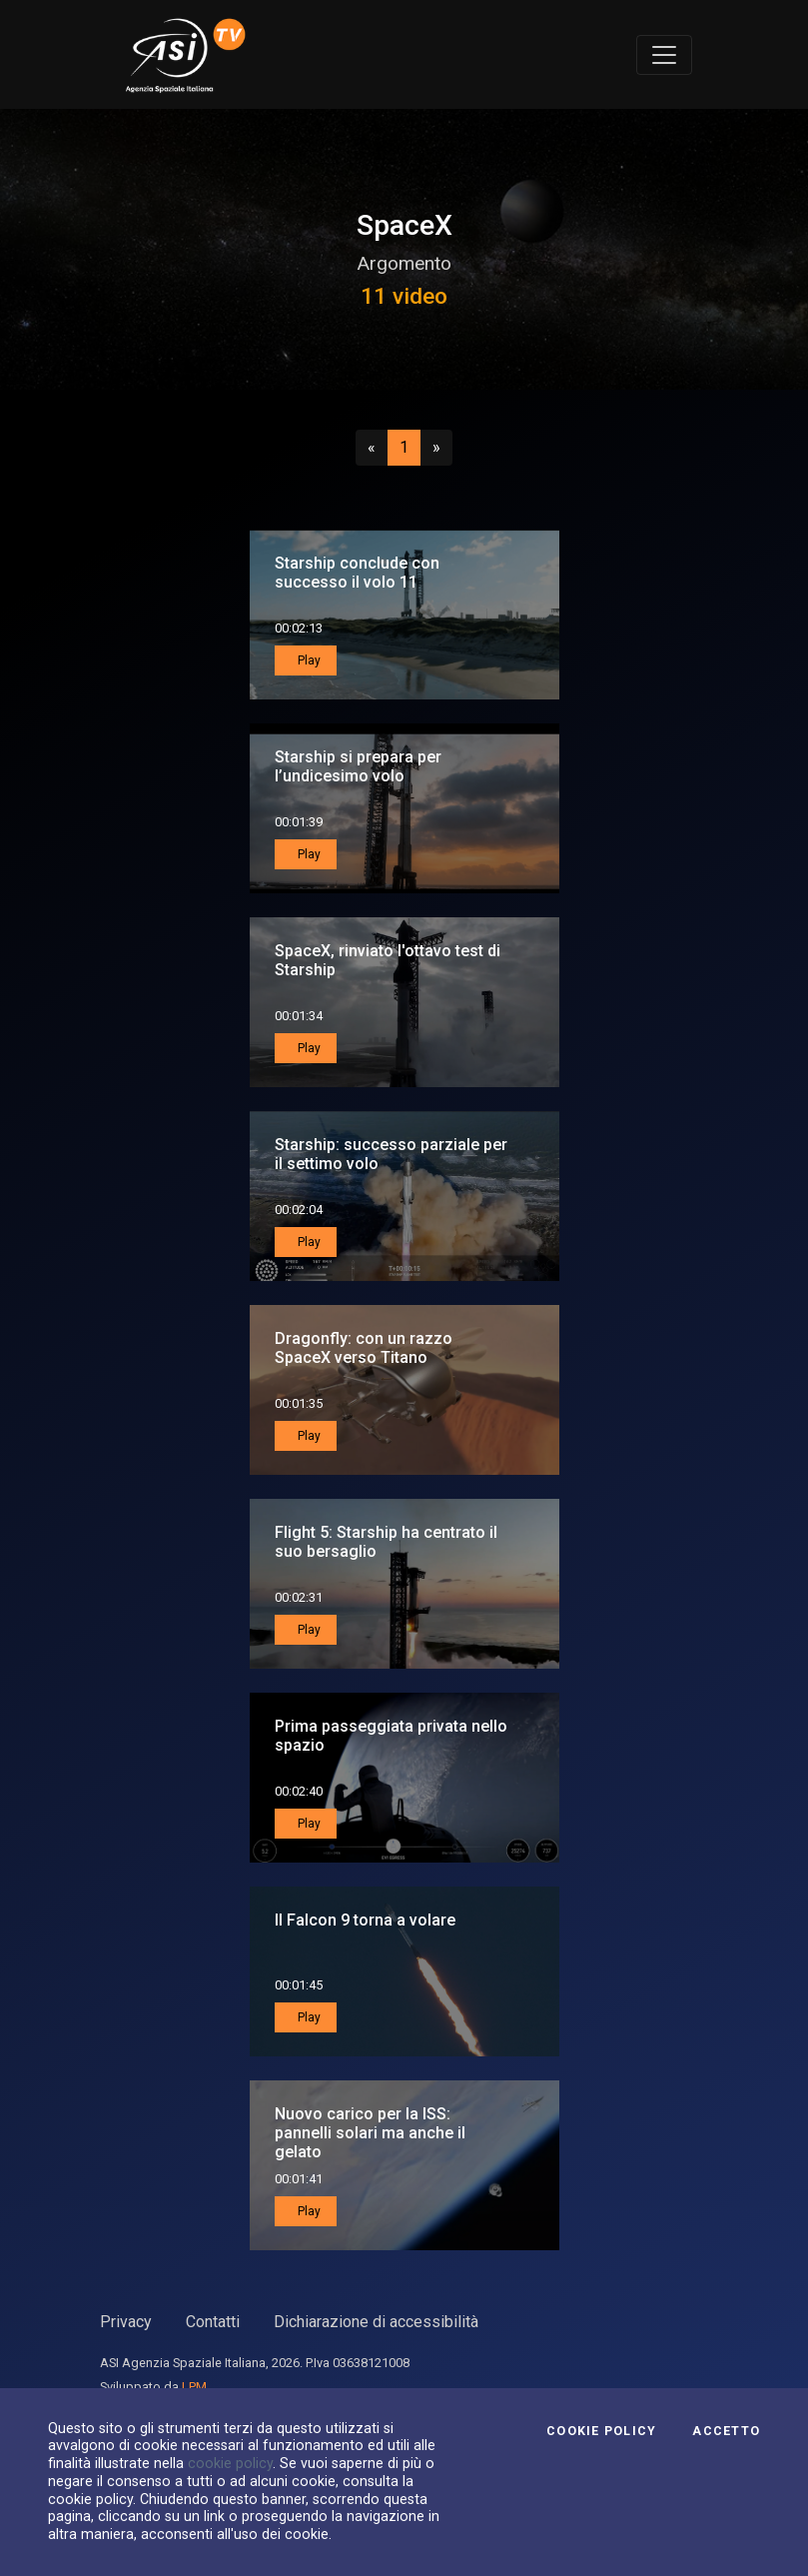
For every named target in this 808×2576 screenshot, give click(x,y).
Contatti (213, 2321)
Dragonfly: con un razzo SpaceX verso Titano (363, 1348)
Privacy (126, 2321)
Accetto (726, 2431)
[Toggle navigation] (664, 55)
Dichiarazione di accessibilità (376, 2321)
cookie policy (230, 2463)
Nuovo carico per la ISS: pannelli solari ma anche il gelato (370, 2132)
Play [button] (308, 660)
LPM (194, 2386)
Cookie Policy (601, 2431)
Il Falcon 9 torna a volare (365, 1920)
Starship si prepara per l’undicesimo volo (358, 766)
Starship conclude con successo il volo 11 (357, 573)
